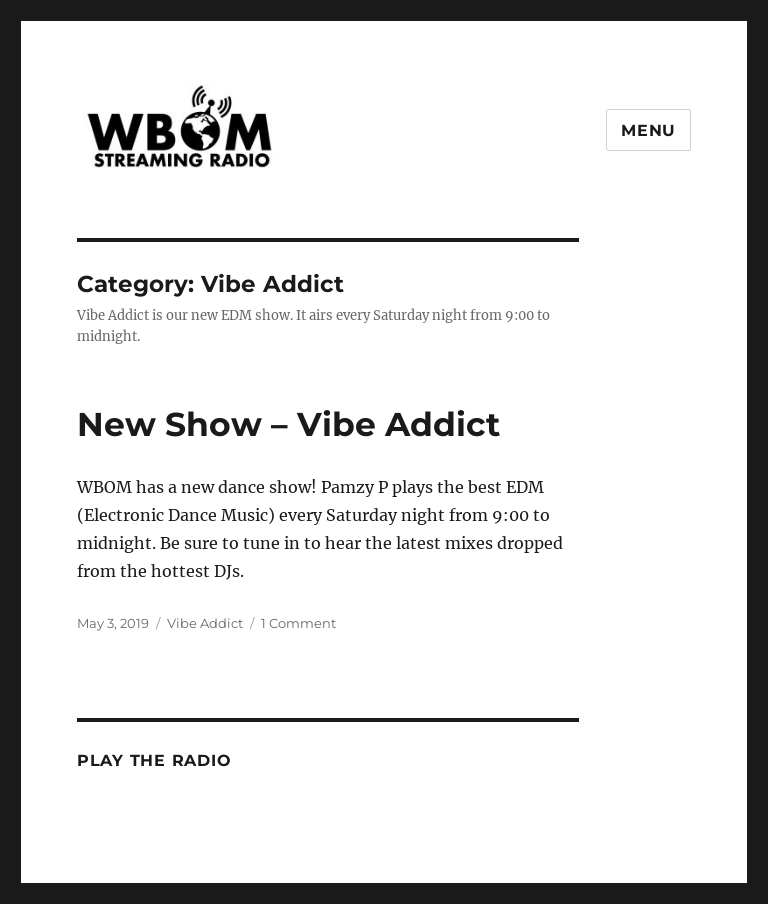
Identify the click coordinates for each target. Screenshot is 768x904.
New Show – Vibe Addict (288, 424)
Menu (648, 130)
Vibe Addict (205, 623)
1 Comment (298, 623)
